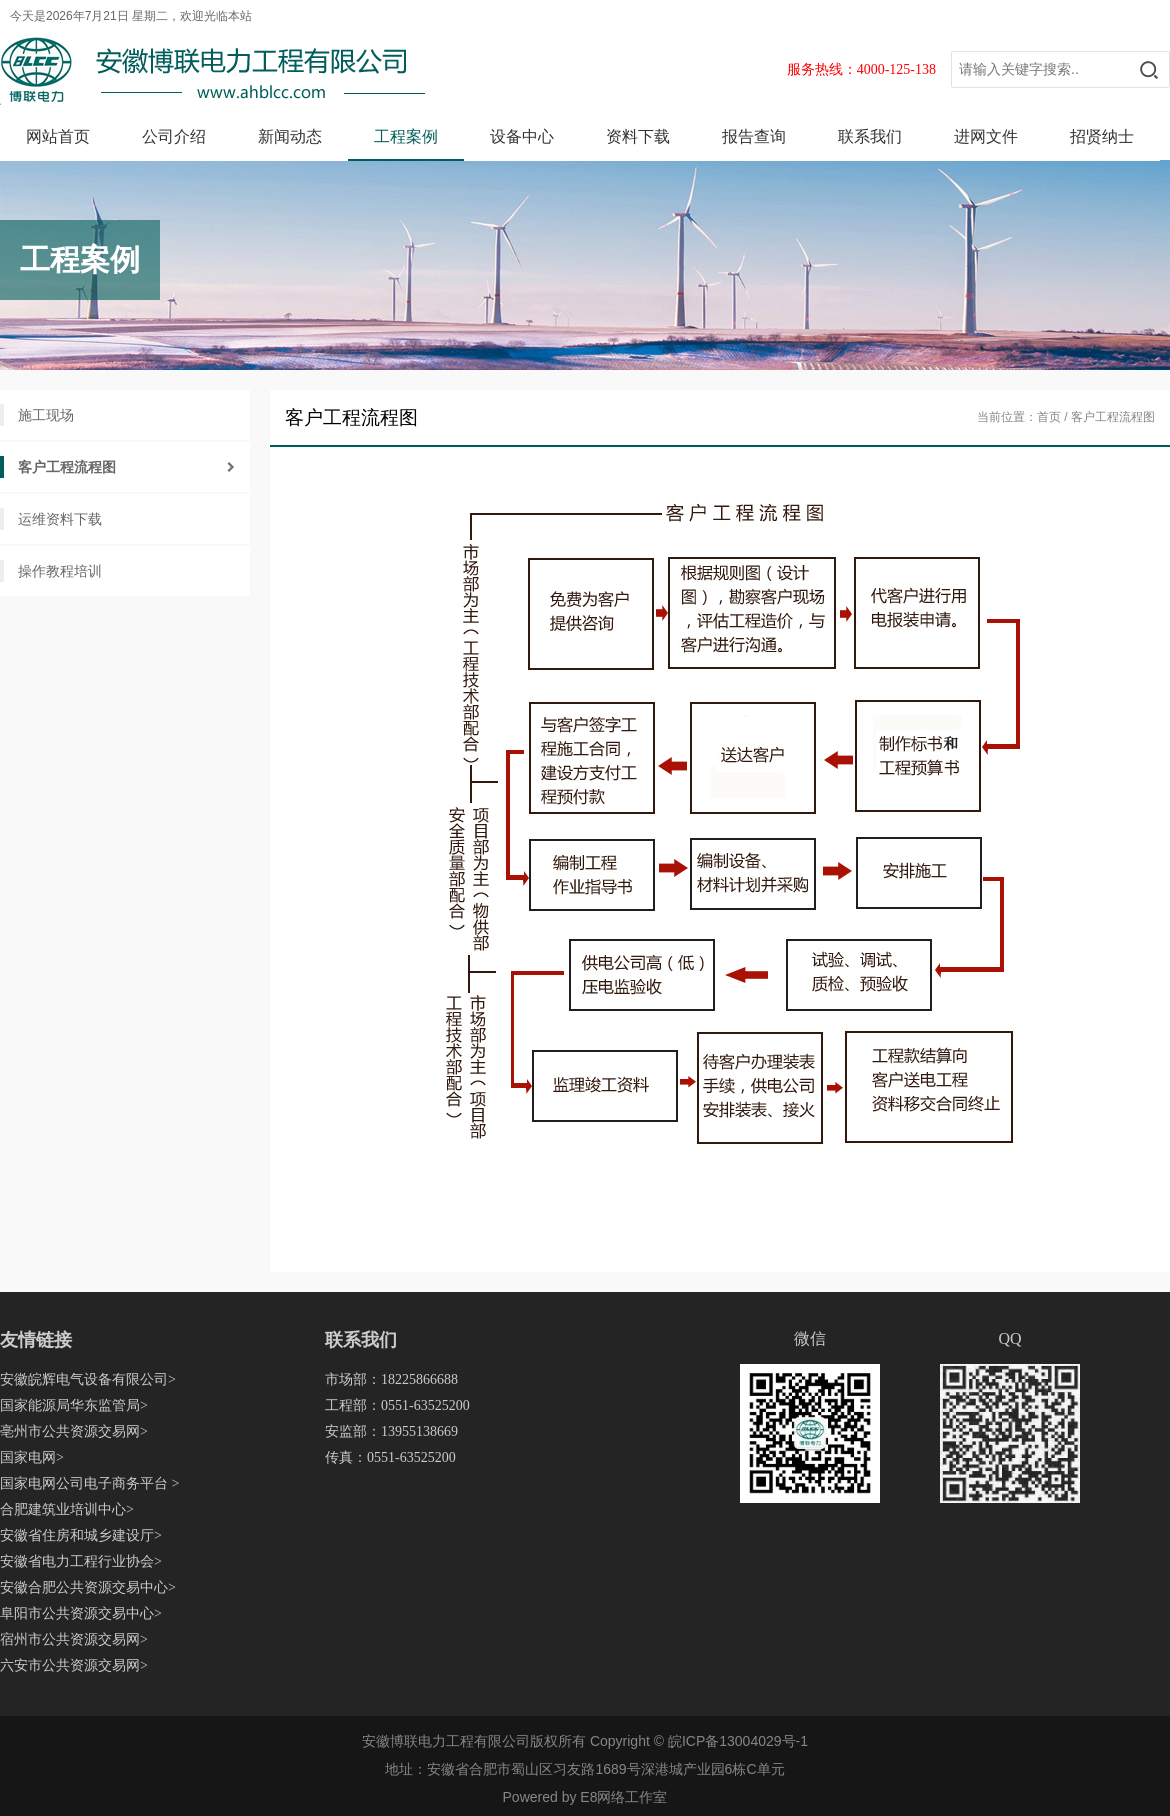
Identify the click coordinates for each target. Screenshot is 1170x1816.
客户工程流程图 (67, 467)
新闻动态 (290, 136)
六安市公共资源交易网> (74, 1665)
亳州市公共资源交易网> (74, 1431)
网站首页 (58, 136)
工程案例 (406, 136)
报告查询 (754, 136)
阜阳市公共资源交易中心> (81, 1613)
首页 (1049, 417)
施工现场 (46, 415)
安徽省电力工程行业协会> (81, 1561)
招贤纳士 (1102, 136)
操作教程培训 (60, 571)
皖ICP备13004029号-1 (738, 1741)
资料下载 (638, 136)
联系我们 (870, 136)
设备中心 (522, 136)
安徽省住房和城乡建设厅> (81, 1535)
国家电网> (32, 1457)
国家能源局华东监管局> (74, 1405)
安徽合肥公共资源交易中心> (88, 1587)
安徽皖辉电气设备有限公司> (88, 1379)
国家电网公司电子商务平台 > (89, 1483)
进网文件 (986, 136)
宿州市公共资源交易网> (74, 1639)
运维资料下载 (60, 519)
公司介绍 (174, 136)
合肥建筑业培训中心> (67, 1509)
